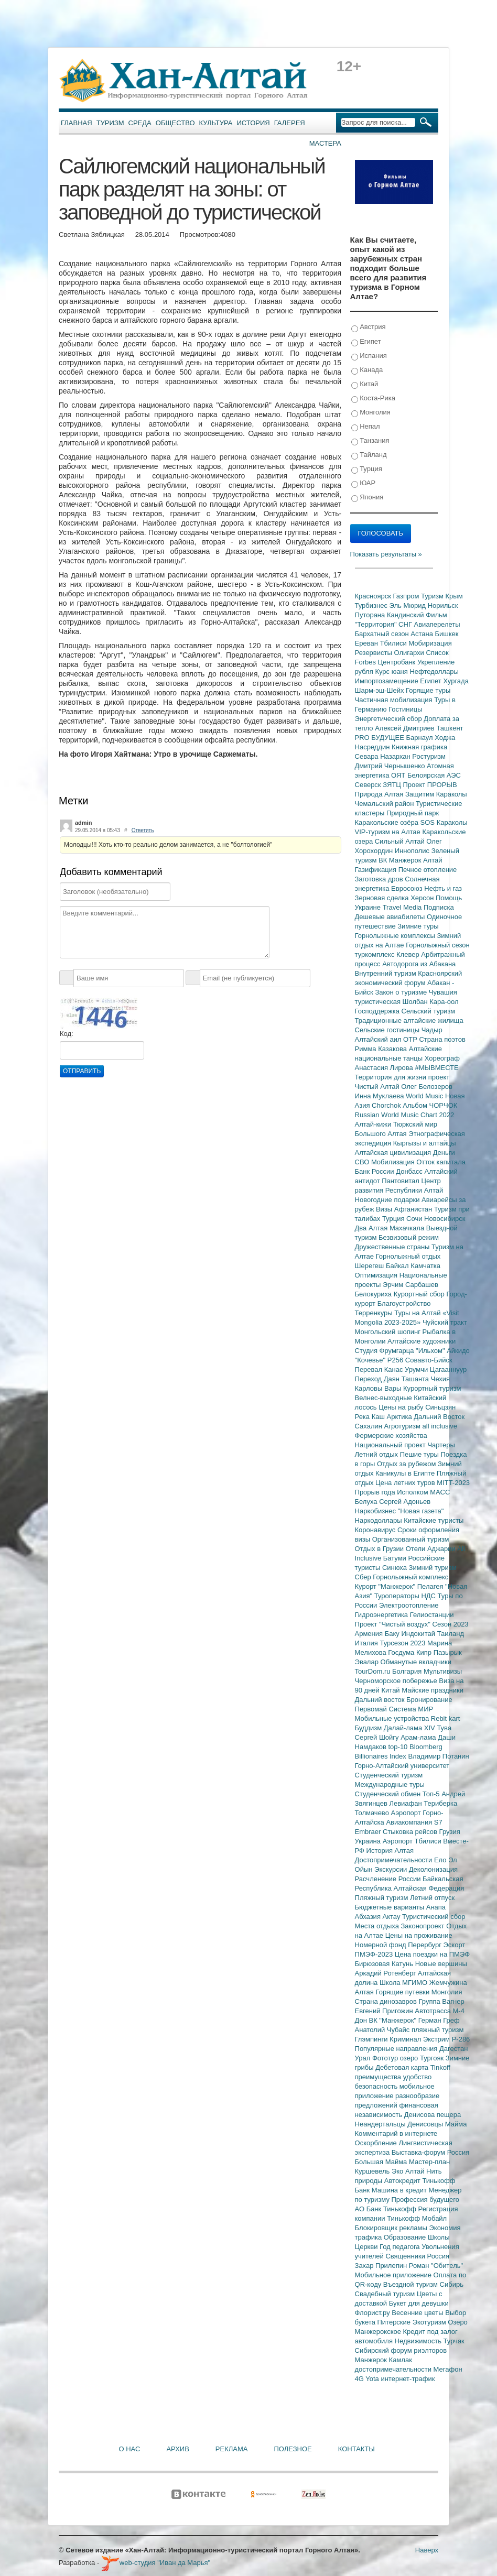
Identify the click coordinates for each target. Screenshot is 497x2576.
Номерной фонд (381, 1945)
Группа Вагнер (441, 2001)
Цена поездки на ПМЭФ (432, 1954)
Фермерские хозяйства (391, 1435)
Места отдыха (378, 1926)
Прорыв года (376, 1492)
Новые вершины (441, 1964)
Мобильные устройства (393, 1718)
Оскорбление (377, 2143)
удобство (417, 2077)
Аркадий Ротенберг (386, 1973)
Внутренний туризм (386, 973)
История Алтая (390, 1850)
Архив (177, 2449)
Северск (369, 785)
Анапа (436, 1907)
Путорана (371, 615)
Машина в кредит (400, 2190)
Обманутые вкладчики (416, 1662)
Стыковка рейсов (411, 1832)
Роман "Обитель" (436, 2265)
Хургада (455, 681)
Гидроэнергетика (382, 1615)
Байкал (398, 1266)
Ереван (367, 643)
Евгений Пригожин (385, 2011)
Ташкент (449, 728)
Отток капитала (441, 1162)
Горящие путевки (403, 1992)
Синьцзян (440, 1407)
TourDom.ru (374, 1671)
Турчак (454, 2341)
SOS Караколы (444, 822)
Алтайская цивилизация (394, 1152)
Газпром (407, 596)
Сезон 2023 (451, 1624)
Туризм (110, 123)
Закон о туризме (401, 992)
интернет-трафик (408, 2379)
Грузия (449, 1832)
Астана (422, 634)
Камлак (400, 2360)
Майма (456, 2124)
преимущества (379, 2077)
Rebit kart (445, 1718)
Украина (369, 1841)
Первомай (372, 1709)
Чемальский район (385, 803)
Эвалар (368, 1662)
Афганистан (414, 1209)
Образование (406, 2237)
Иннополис (413, 851)
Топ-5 (432, 1794)
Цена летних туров (406, 1483)
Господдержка (378, 1011)
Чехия (440, 1379)
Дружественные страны (393, 1247)
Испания (369, 356)
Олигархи (410, 653)
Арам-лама (419, 1737)
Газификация (376, 870)
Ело (441, 1860)
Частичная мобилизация (395, 700)
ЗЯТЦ (393, 785)
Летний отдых (377, 1454)
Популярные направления (397, 2049)
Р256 (396, 1360)
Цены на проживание (418, 1935)
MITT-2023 (453, 1483)
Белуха (367, 1501)
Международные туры (390, 1784)
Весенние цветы (418, 2313)
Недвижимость (419, 2341)
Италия (367, 1643)
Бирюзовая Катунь (385, 1964)
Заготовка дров (380, 879)
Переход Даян (378, 1379)
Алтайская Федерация (429, 1888)
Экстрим (437, 2039)
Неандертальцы (381, 2124)
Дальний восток (381, 1700)
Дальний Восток (439, 1417)
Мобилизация (393, 1162)
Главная (76, 123)
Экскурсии (391, 1869)
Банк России (375, 1171)
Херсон (423, 898)
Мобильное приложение (394, 2275)
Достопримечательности (394, 1860)
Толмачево (373, 1813)
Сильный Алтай (401, 841)
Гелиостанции (432, 1615)
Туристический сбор (434, 1916)
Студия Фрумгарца (385, 1351)
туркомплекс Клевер (388, 954)
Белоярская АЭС (434, 775)
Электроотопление (408, 1605)
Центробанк (397, 662)
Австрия (368, 327)
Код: (66, 1034)
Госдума (402, 1652)
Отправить (82, 1071)
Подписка (439, 907)
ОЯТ (399, 775)
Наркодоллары (379, 1520)
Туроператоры (398, 1596)
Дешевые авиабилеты (391, 917)
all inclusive (440, 1426)
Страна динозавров (387, 2001)
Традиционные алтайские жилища (409, 1020)
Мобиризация (429, 643)
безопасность (377, 2086)
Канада (367, 370)
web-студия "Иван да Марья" (155, 2563)
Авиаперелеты (437, 624)
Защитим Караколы (436, 794)
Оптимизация (377, 1275)
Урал (363, 2058)
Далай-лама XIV (410, 1728)
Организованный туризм (410, 1539)
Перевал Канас (380, 1369)
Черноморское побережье (397, 1681)
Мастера (325, 143)
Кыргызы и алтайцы (424, 1143)
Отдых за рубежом (407, 1464)
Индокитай (419, 1634)
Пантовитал (401, 1181)
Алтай (432, 860)
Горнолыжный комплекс (410, 1577)
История (253, 123)
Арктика (400, 1417)
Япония (367, 497)
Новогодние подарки (388, 1200)
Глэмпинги (372, 2039)
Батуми (395, 1558)
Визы (385, 1209)
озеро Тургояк (423, 2058)
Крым (454, 596)
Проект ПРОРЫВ (430, 785)
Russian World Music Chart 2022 (405, 1115)
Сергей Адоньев (404, 1501)
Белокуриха (374, 1294)
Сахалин (369, 1426)
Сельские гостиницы (388, 1030)
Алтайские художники (421, 1341)
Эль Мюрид (409, 605)
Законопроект (423, 1926)
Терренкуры (375, 1313)
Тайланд (369, 455)
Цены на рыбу (402, 1407)
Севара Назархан (384, 756)
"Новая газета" (421, 1511)
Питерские (394, 2322)
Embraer (369, 1832)
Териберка (440, 1803)
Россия (438, 2256)
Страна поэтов (442, 1039)
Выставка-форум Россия (431, 2152)
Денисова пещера (432, 2115)
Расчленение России (389, 1879)
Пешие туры (420, 1454)
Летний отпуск (432, 1898)
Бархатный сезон (383, 634)
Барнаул (420, 737)
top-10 (398, 1747)
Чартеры (441, 1445)
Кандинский (406, 615)
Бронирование (429, 1700)
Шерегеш (370, 1266)
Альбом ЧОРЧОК (430, 1105)
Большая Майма (382, 2162)
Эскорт (455, 1945)
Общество (175, 123)
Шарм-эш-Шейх (380, 690)
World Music (425, 1096)
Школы (439, 2237)
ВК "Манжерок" (393, 2020)
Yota (373, 2379)
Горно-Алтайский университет (402, 1766)
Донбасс (410, 1171)
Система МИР (410, 1709)
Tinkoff (440, 2067)
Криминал (406, 2039)
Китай (365, 384)
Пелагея (431, 1586)
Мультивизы (443, 1671)
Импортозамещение (387, 681)
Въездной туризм (411, 2284)
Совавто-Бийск (428, 1360)
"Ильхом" (431, 1351)
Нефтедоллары (433, 671)
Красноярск (374, 596)
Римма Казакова (382, 1049)
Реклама (231, 2449)
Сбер (364, 1577)
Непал (365, 426)
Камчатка (425, 1266)
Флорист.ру (373, 2313)
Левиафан (406, 1803)
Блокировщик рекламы (392, 2228)
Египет (366, 341)
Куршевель (373, 2171)
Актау (393, 1916)
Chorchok (387, 1105)
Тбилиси (394, 643)
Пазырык (448, 1652)
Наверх (426, 2550)
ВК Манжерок (401, 860)
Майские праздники (432, 1690)
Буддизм (369, 1728)
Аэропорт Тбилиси (413, 1841)
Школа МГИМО (404, 1982)
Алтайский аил (379, 1039)
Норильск (443, 605)
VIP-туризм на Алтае (389, 832)
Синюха (395, 1567)
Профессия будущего (425, 2199)
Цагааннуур (448, 1369)
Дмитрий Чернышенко (391, 766)
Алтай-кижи (374, 1124)
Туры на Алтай (418, 1313)
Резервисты (374, 653)
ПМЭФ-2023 (375, 1954)
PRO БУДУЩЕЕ (380, 737)
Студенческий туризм (389, 1775)
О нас (130, 2449)
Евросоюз (407, 888)
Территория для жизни (391, 1077)
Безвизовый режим (409, 1237)
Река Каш (371, 1417)
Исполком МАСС (423, 1492)
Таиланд (450, 1634)
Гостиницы (405, 709)
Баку (393, 1634)
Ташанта (416, 1379)
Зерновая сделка (383, 898)
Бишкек (447, 634)
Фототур (386, 2058)
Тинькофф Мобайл (417, 2218)
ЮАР (363, 483)
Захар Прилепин (382, 2265)
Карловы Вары (379, 1388)
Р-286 (461, 2039)
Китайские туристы (433, 1520)
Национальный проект (391, 1445)
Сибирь (451, 2284)
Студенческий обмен (389, 1794)
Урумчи (417, 1369)
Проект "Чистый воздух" (394, 1624)
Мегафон (448, 2369)
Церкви (367, 2247)
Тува (444, 1728)
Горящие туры (428, 690)
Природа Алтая (380, 794)
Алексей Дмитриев (405, 728)
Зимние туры (417, 926)
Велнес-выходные (384, 1398)
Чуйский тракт (445, 1322)
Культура (216, 123)
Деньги (444, 1152)
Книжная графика (419, 747)
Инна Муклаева (380, 1096)
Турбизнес (372, 605)
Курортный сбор (420, 1294)
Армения (370, 1634)
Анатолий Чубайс (383, 2030)
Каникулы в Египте (406, 1473)
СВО (363, 1162)
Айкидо (458, 1351)
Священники (406, 2256)
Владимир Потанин (438, 1756)
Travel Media (403, 907)
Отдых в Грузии (380, 1549)
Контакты (356, 2449)
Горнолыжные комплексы (396, 936)
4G (360, 2379)
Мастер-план (429, 2162)
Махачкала (408, 1228)
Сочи (415, 1218)
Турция (366, 469)
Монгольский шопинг (389, 1332)
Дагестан (453, 2049)
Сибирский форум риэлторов (401, 2350)
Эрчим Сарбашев (410, 1285)
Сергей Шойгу (378, 1737)
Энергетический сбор (389, 719)
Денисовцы (426, 2124)
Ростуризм (429, 756)
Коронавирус (376, 1530)
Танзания (370, 440)
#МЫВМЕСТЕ (436, 1068)
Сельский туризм (429, 1011)
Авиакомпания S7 (414, 1822)
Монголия (371, 412)
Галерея (289, 123)
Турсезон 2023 (403, 1643)
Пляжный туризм (382, 1898)
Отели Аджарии (432, 1549)
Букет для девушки (419, 2303)
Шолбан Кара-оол (431, 1002)
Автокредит (403, 2181)
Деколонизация (433, 1869)
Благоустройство (404, 1303)
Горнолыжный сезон (437, 945)
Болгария (408, 1671)
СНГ (406, 624)
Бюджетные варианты (390, 1907)
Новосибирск (445, 1218)
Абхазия (369, 1916)
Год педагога (401, 2247)
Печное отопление (427, 870)
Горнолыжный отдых (408, 1256)
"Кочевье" (371, 1360)
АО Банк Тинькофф (386, 2209)
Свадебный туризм (386, 2294)
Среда (140, 123)
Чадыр (432, 1030)
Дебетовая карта (402, 2067)
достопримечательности (394, 2369)
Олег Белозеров (426, 1086)
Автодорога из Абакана (419, 964)
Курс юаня (392, 671)
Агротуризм (403, 1426)
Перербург (425, 1945)
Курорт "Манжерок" (386, 1586)
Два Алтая (372, 1228)
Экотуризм (430, 2322)
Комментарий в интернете (396, 2133)
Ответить (143, 830)
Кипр (425, 1652)
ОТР (411, 1039)
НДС (429, 1596)
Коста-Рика (373, 398)
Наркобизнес (376, 1511)
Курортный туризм (432, 1388)
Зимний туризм (433, 1567)
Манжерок (372, 2360)
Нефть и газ (443, 888)
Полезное (292, 2449)
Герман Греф (439, 2020)
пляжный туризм (438, 2030)
